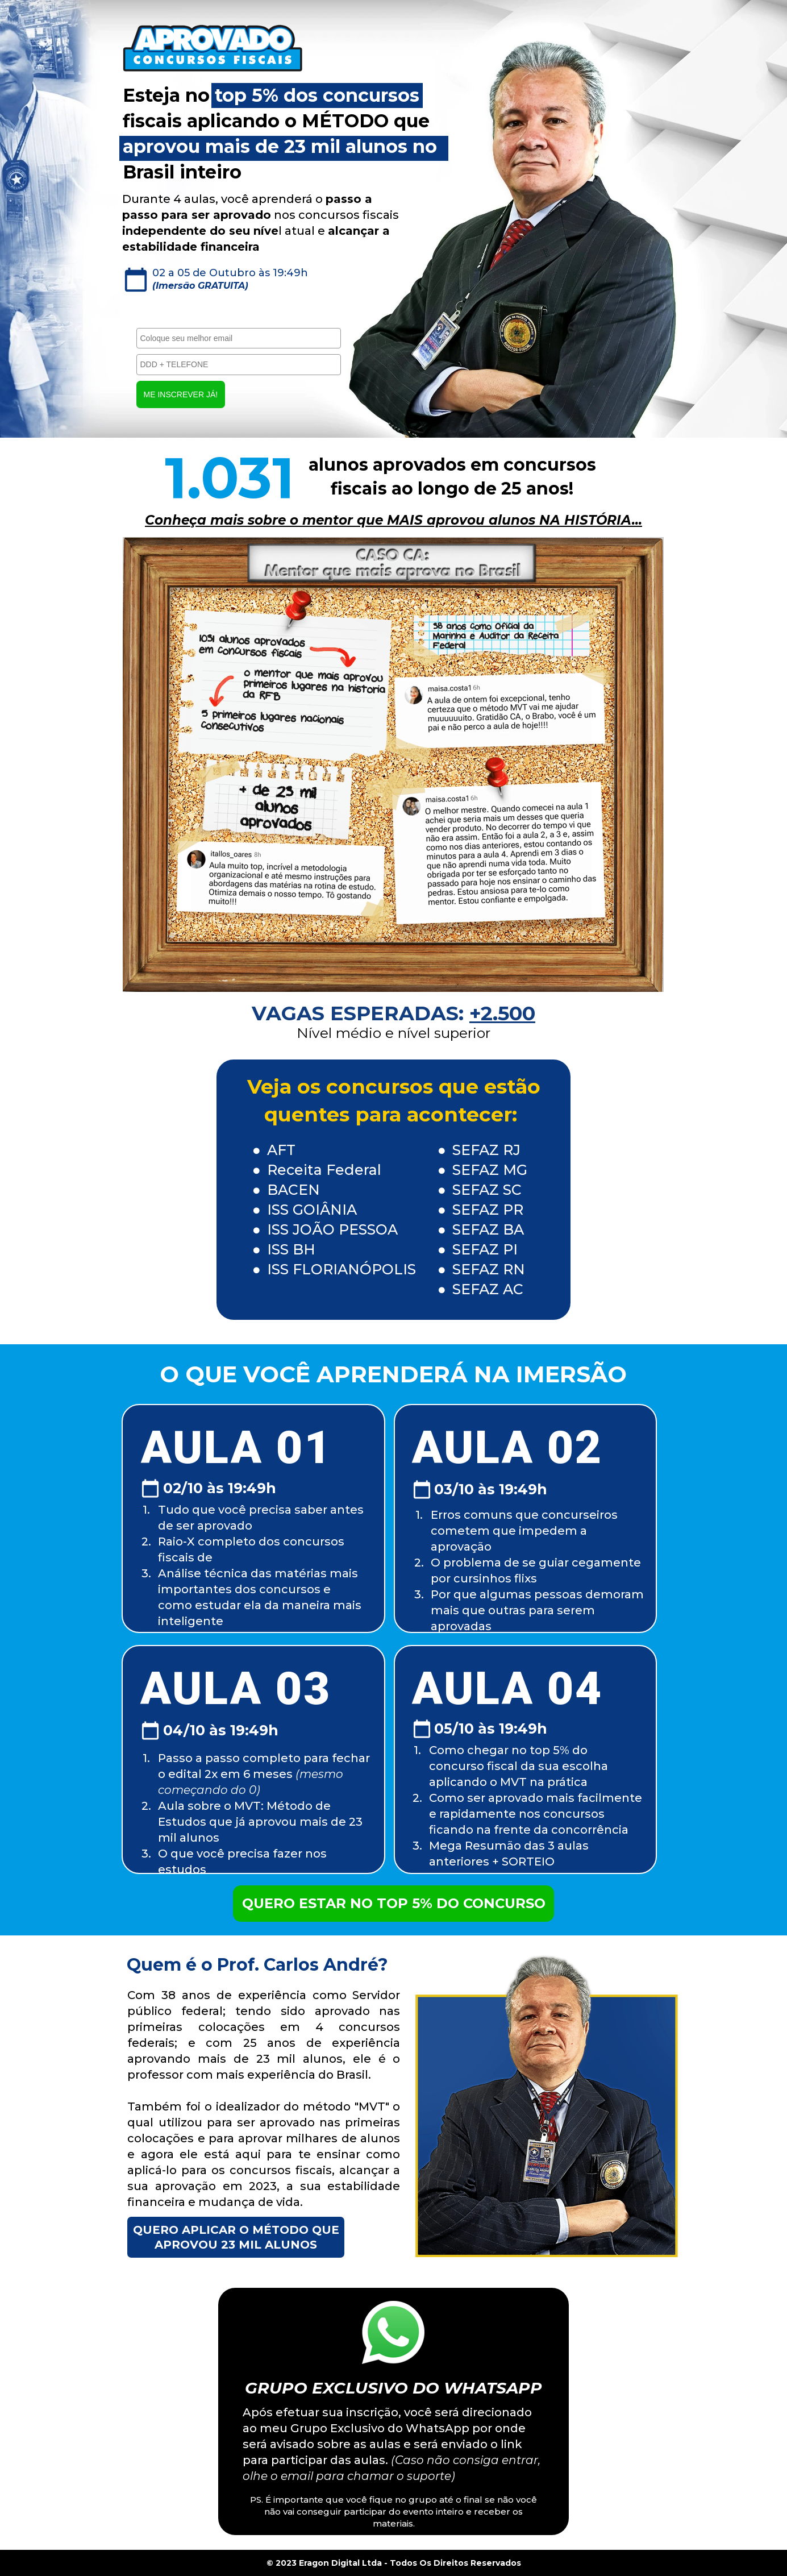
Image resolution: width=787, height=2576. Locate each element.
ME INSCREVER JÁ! (181, 394)
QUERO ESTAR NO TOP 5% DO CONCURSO (394, 1903)
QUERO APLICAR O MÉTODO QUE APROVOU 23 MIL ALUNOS (236, 2237)
